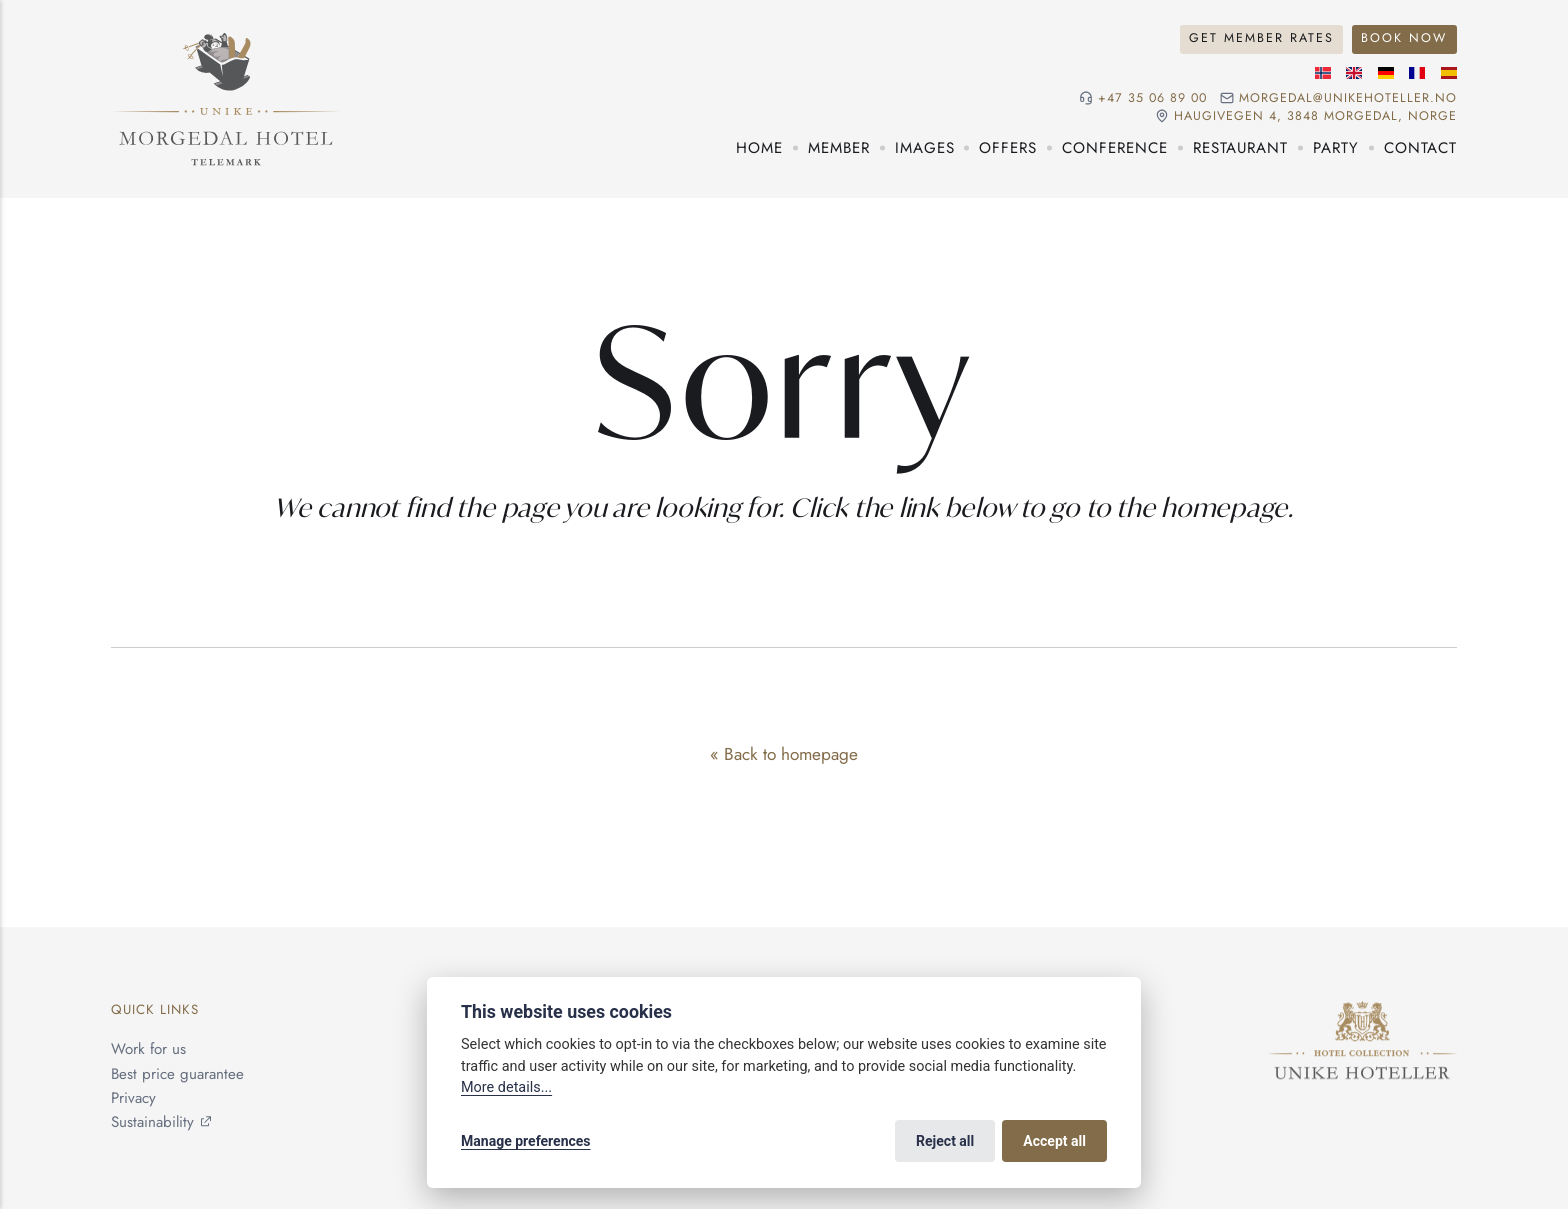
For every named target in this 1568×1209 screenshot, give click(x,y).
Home (759, 148)
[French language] (1417, 73)
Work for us (148, 1050)
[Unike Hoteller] (1362, 1014)
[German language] (1386, 73)
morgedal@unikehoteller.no (1348, 98)
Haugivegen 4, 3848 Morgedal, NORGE (1315, 116)
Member (839, 148)
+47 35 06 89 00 (1152, 98)
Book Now (1404, 38)
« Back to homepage (784, 754)
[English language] (1354, 73)
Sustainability (152, 1122)
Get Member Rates (1261, 38)
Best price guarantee (177, 1074)
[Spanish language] (1449, 73)
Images (925, 148)
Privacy (133, 1098)
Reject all (945, 1141)
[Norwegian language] (1323, 73)
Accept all (1054, 1141)
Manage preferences (526, 1141)
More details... (506, 1087)
